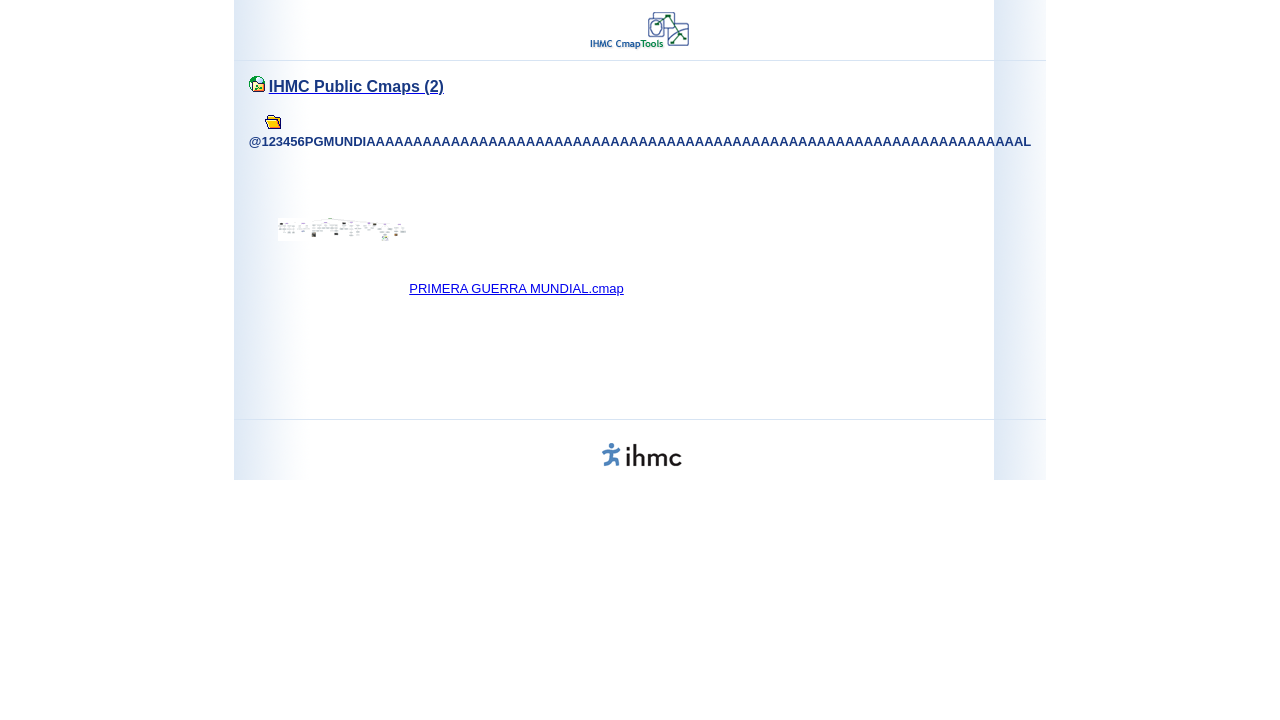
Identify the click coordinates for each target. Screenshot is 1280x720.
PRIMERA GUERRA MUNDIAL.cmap (516, 288)
